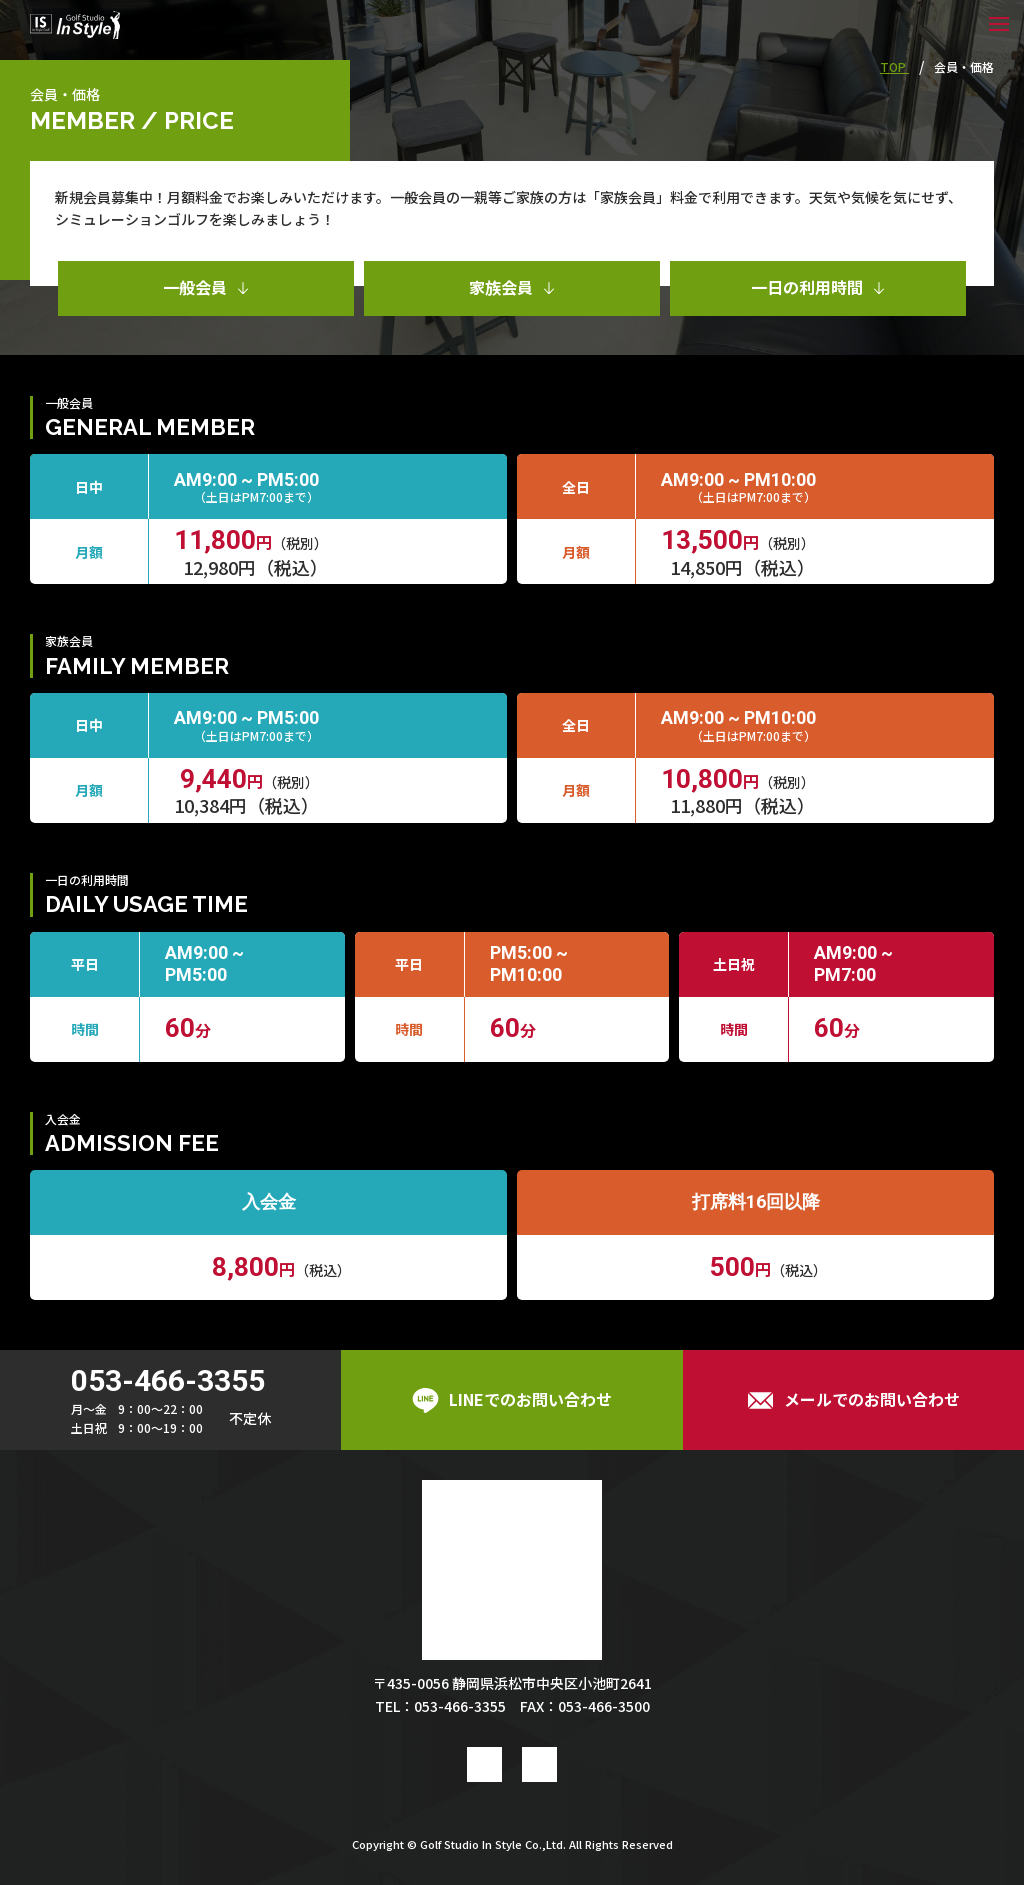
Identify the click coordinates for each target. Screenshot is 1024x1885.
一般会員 (206, 287)
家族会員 (512, 287)
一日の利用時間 (818, 287)
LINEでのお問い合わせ (512, 1399)
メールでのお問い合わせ (853, 1399)
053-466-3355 (168, 1380)
